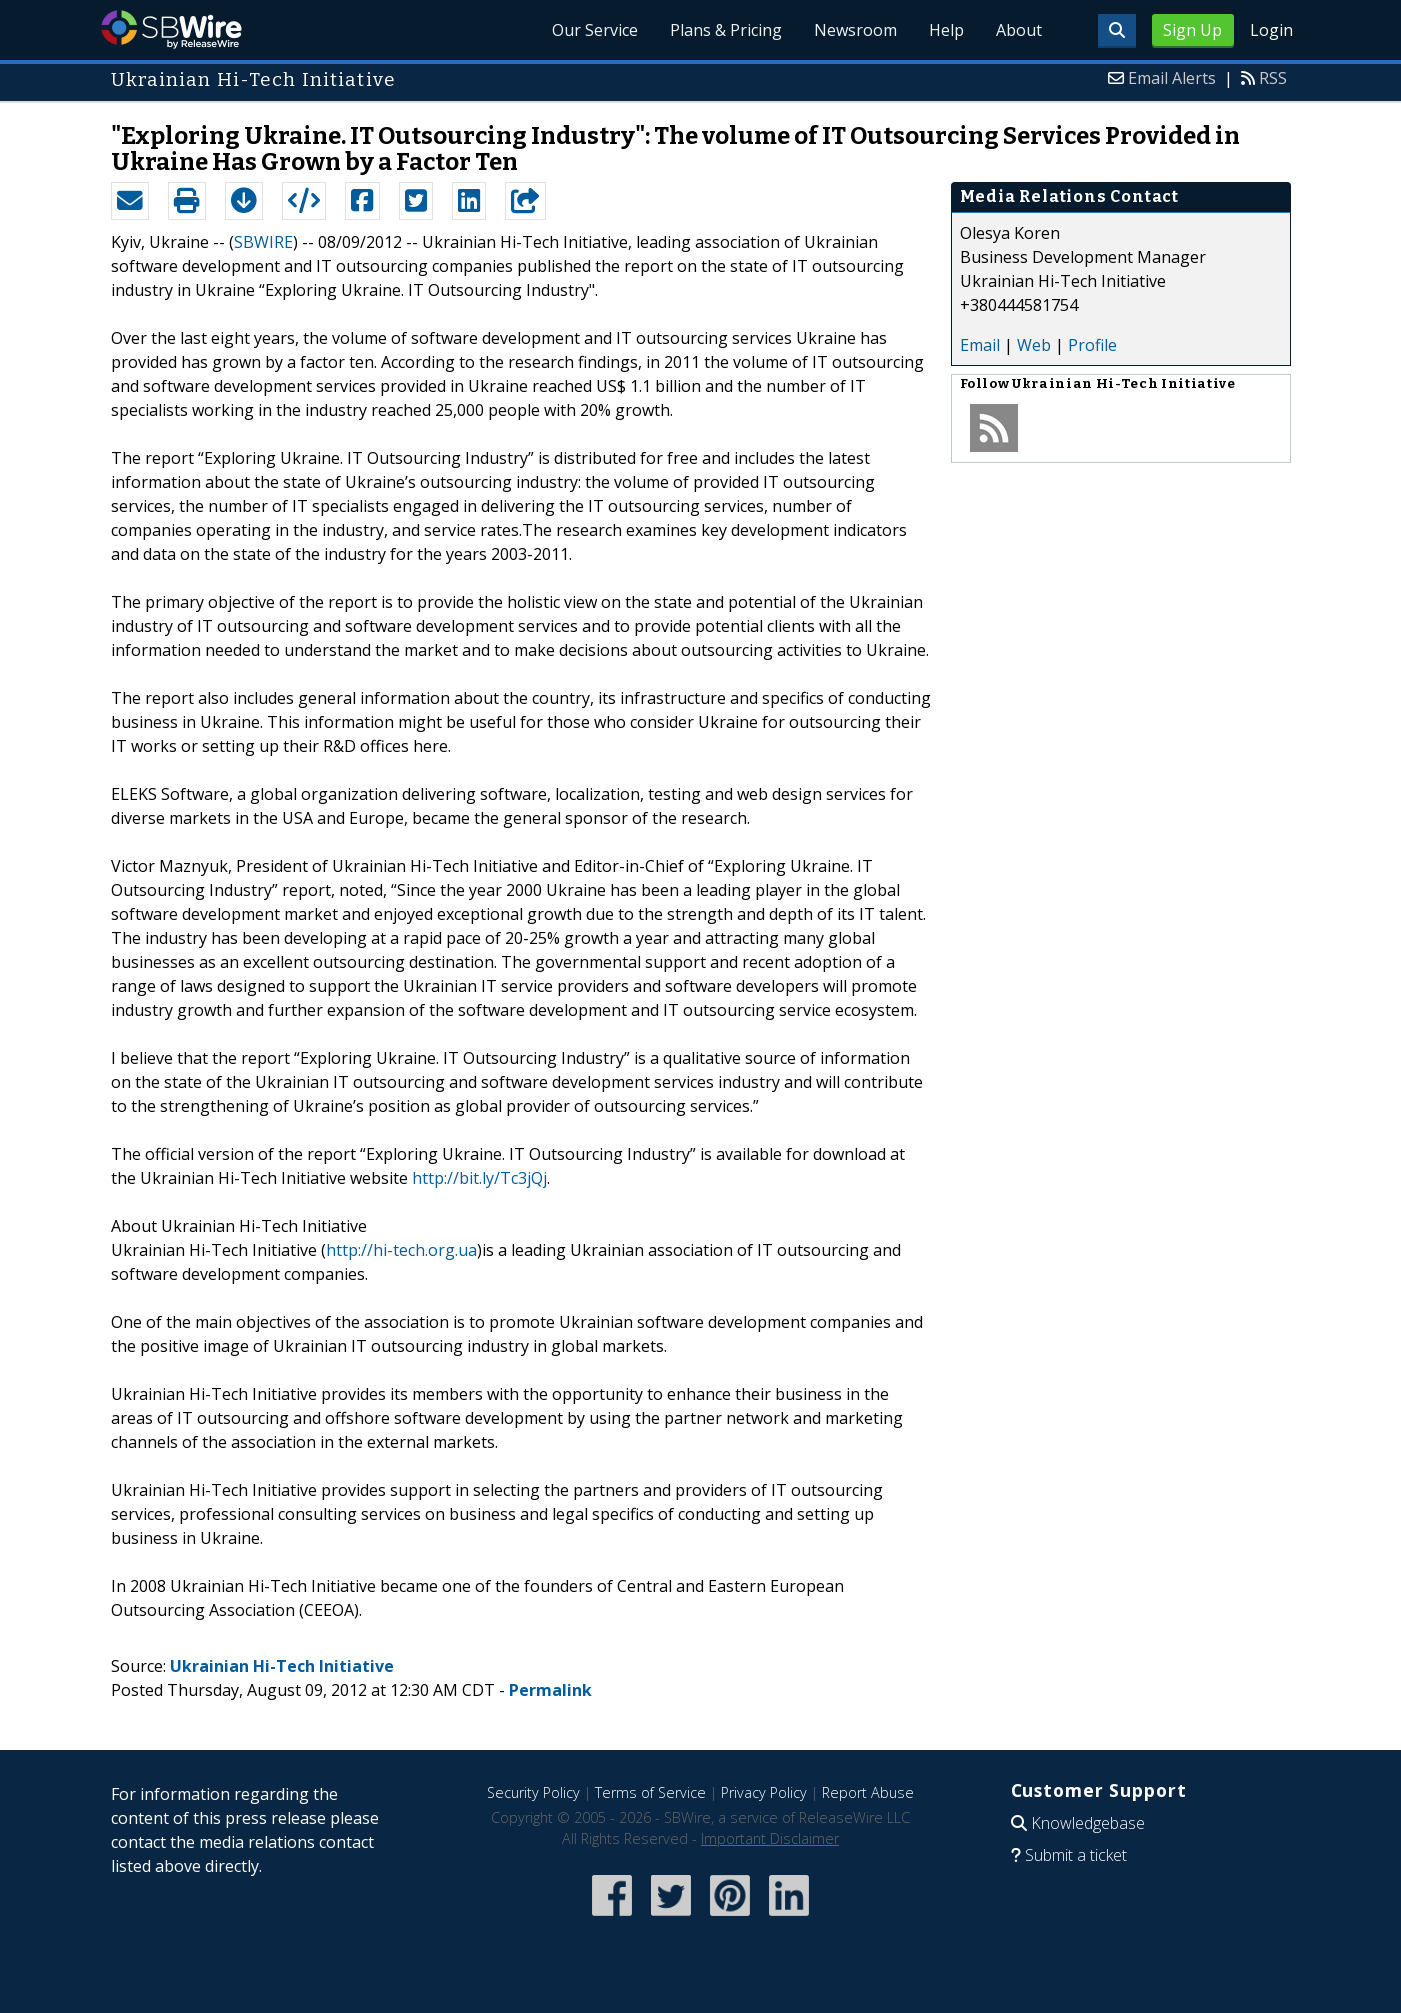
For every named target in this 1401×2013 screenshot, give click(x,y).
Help (946, 30)
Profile (1092, 345)
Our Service (595, 30)
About (1019, 30)
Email (980, 345)
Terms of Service (650, 1792)
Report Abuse (868, 1792)
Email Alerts (1172, 78)
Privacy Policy (764, 1792)
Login (1271, 30)
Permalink (550, 1690)
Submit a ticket (1076, 1855)
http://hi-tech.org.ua (401, 1250)
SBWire (171, 29)
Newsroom (855, 30)
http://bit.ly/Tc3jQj (479, 1178)
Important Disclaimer (770, 1838)
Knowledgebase (1088, 1823)
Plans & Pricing (726, 30)
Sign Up (1192, 30)
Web (1034, 345)
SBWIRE (263, 242)
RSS (1273, 78)
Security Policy (533, 1792)
